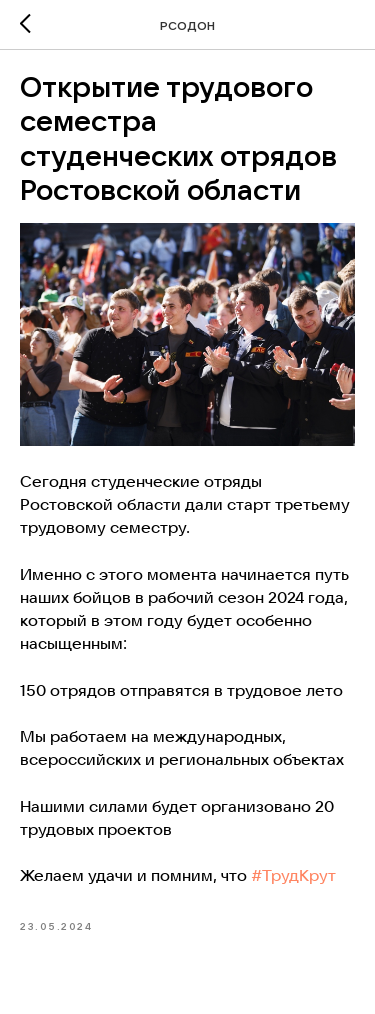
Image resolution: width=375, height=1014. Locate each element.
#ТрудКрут (293, 875)
